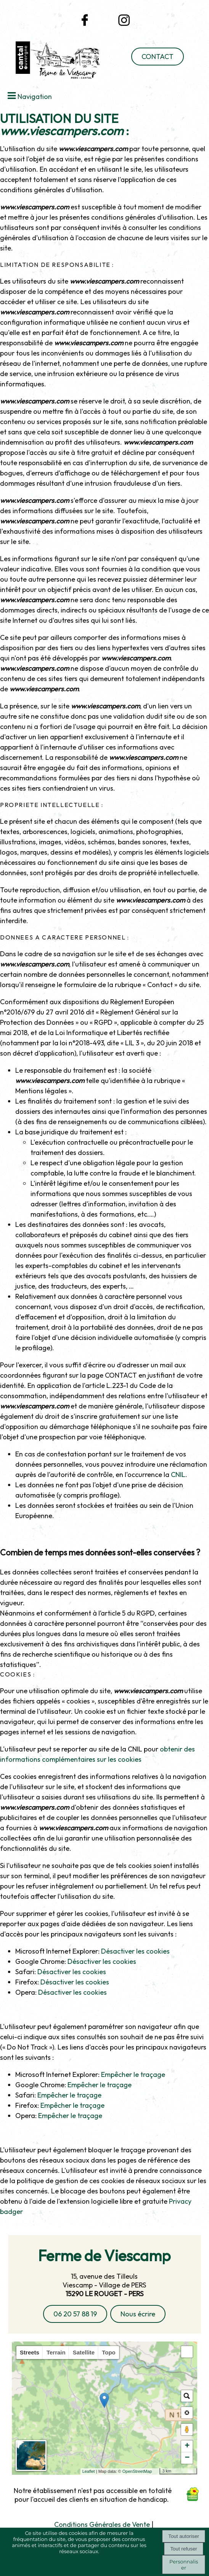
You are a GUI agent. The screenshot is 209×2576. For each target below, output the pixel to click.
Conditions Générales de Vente (102, 2524)
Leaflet (101, 2471)
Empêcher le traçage (133, 2074)
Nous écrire (138, 2314)
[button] (187, 2351)
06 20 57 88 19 (75, 2314)
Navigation (35, 96)
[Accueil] (52, 61)
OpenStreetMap (150, 2471)
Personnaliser (183, 2564)
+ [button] (187, 2446)
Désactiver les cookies (135, 1951)
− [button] (187, 2458)
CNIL (178, 1474)
